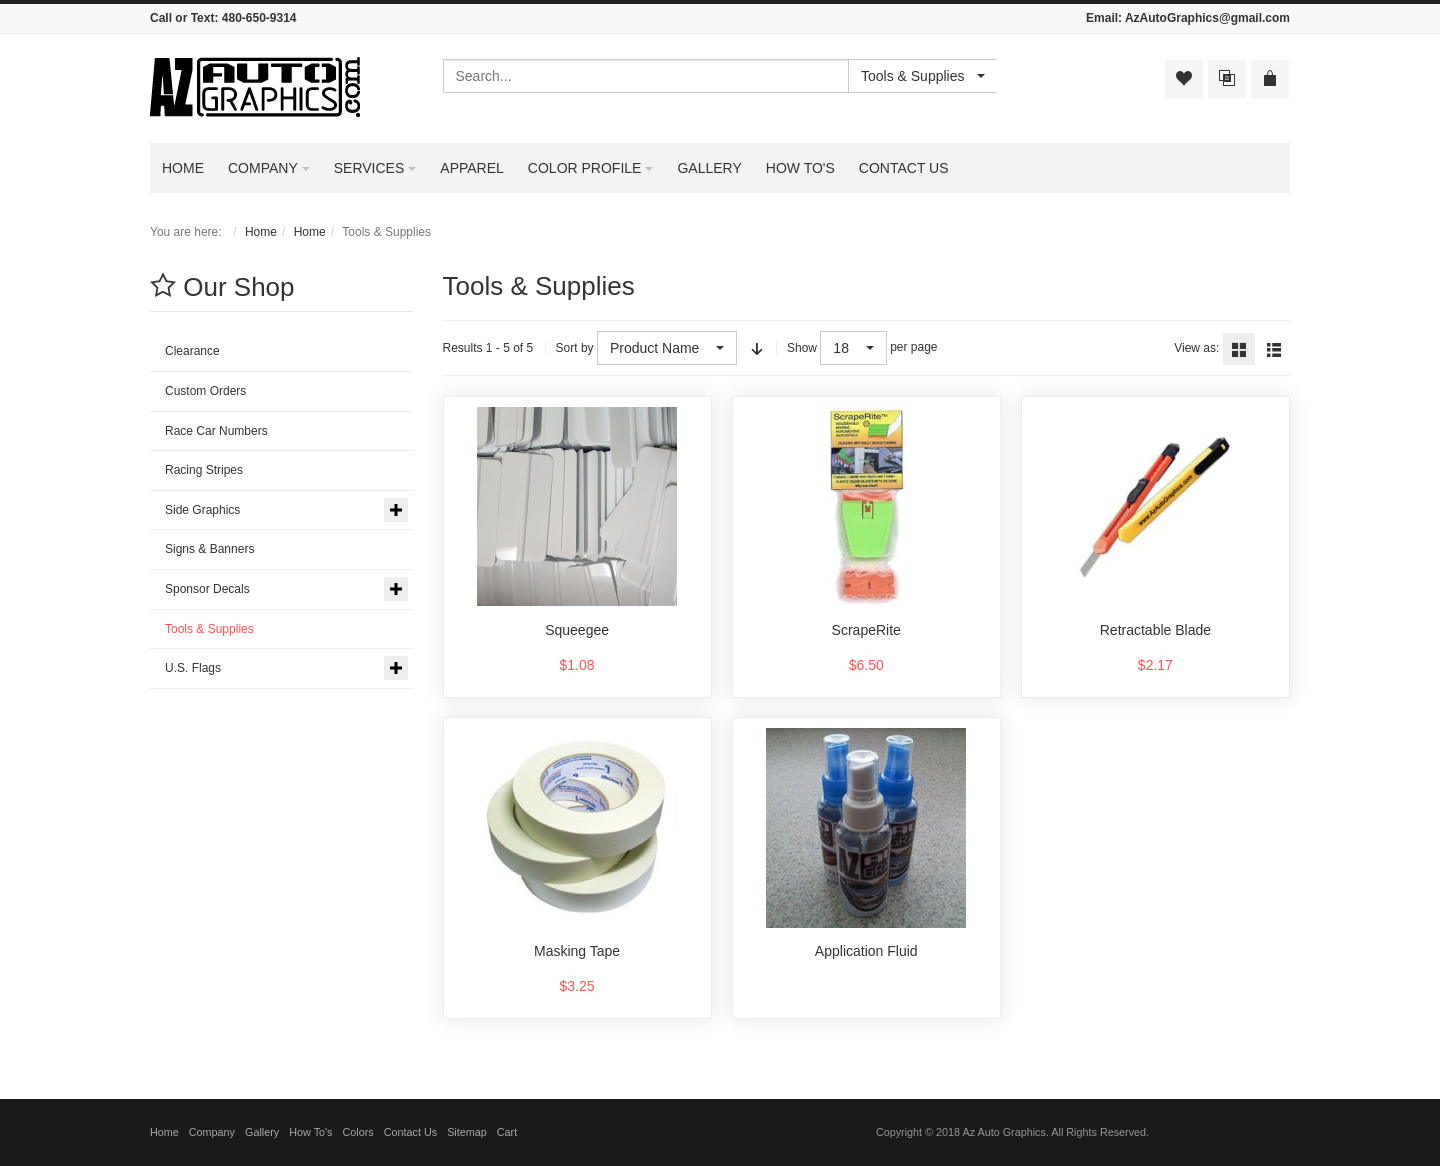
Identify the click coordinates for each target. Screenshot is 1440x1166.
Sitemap (467, 1132)
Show (802, 348)
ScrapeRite (866, 630)
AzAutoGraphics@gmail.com (1207, 18)
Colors (358, 1132)
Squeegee (577, 630)
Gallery (262, 1132)
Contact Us (410, 1132)
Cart (507, 1132)
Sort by (575, 348)
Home (261, 232)
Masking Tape (577, 951)
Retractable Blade (1155, 630)
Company (212, 1132)
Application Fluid (866, 951)
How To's (310, 1132)
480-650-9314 (259, 18)
